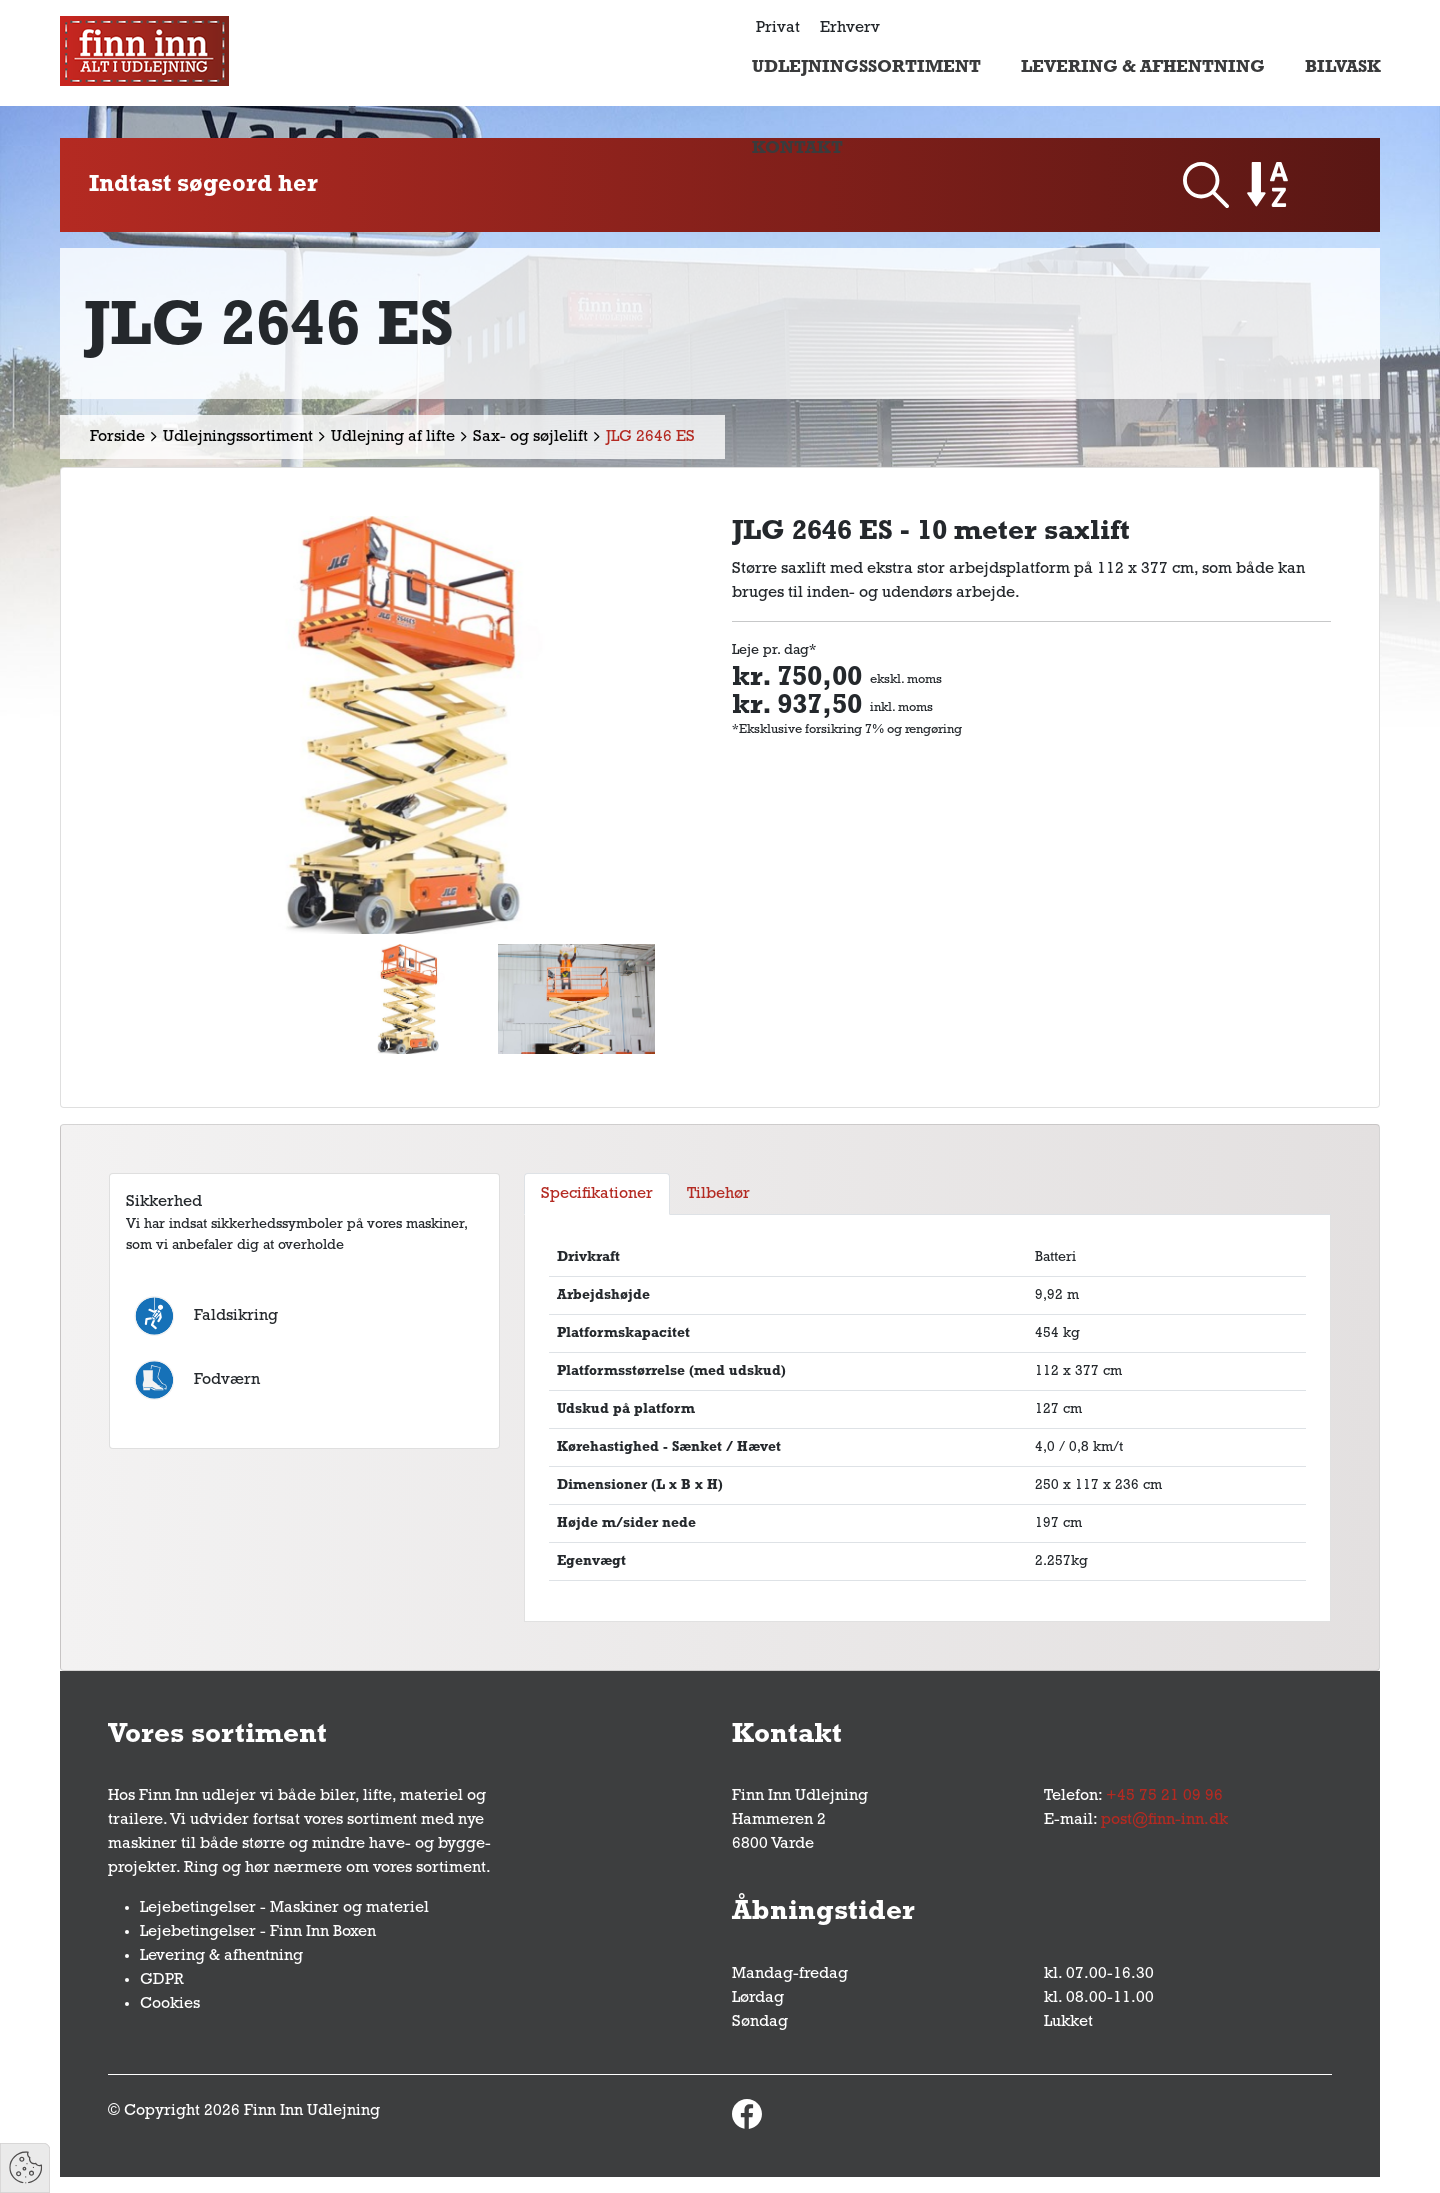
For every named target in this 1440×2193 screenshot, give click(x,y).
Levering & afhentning (1143, 67)
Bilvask (1343, 67)
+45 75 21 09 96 (1164, 1796)
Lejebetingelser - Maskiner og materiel (284, 1908)
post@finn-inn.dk (1164, 1820)
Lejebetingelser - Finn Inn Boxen (258, 1932)
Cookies (170, 2004)
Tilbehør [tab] (718, 1194)
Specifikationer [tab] (597, 1194)
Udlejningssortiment (866, 67)
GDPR (162, 1980)
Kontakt (797, 148)
